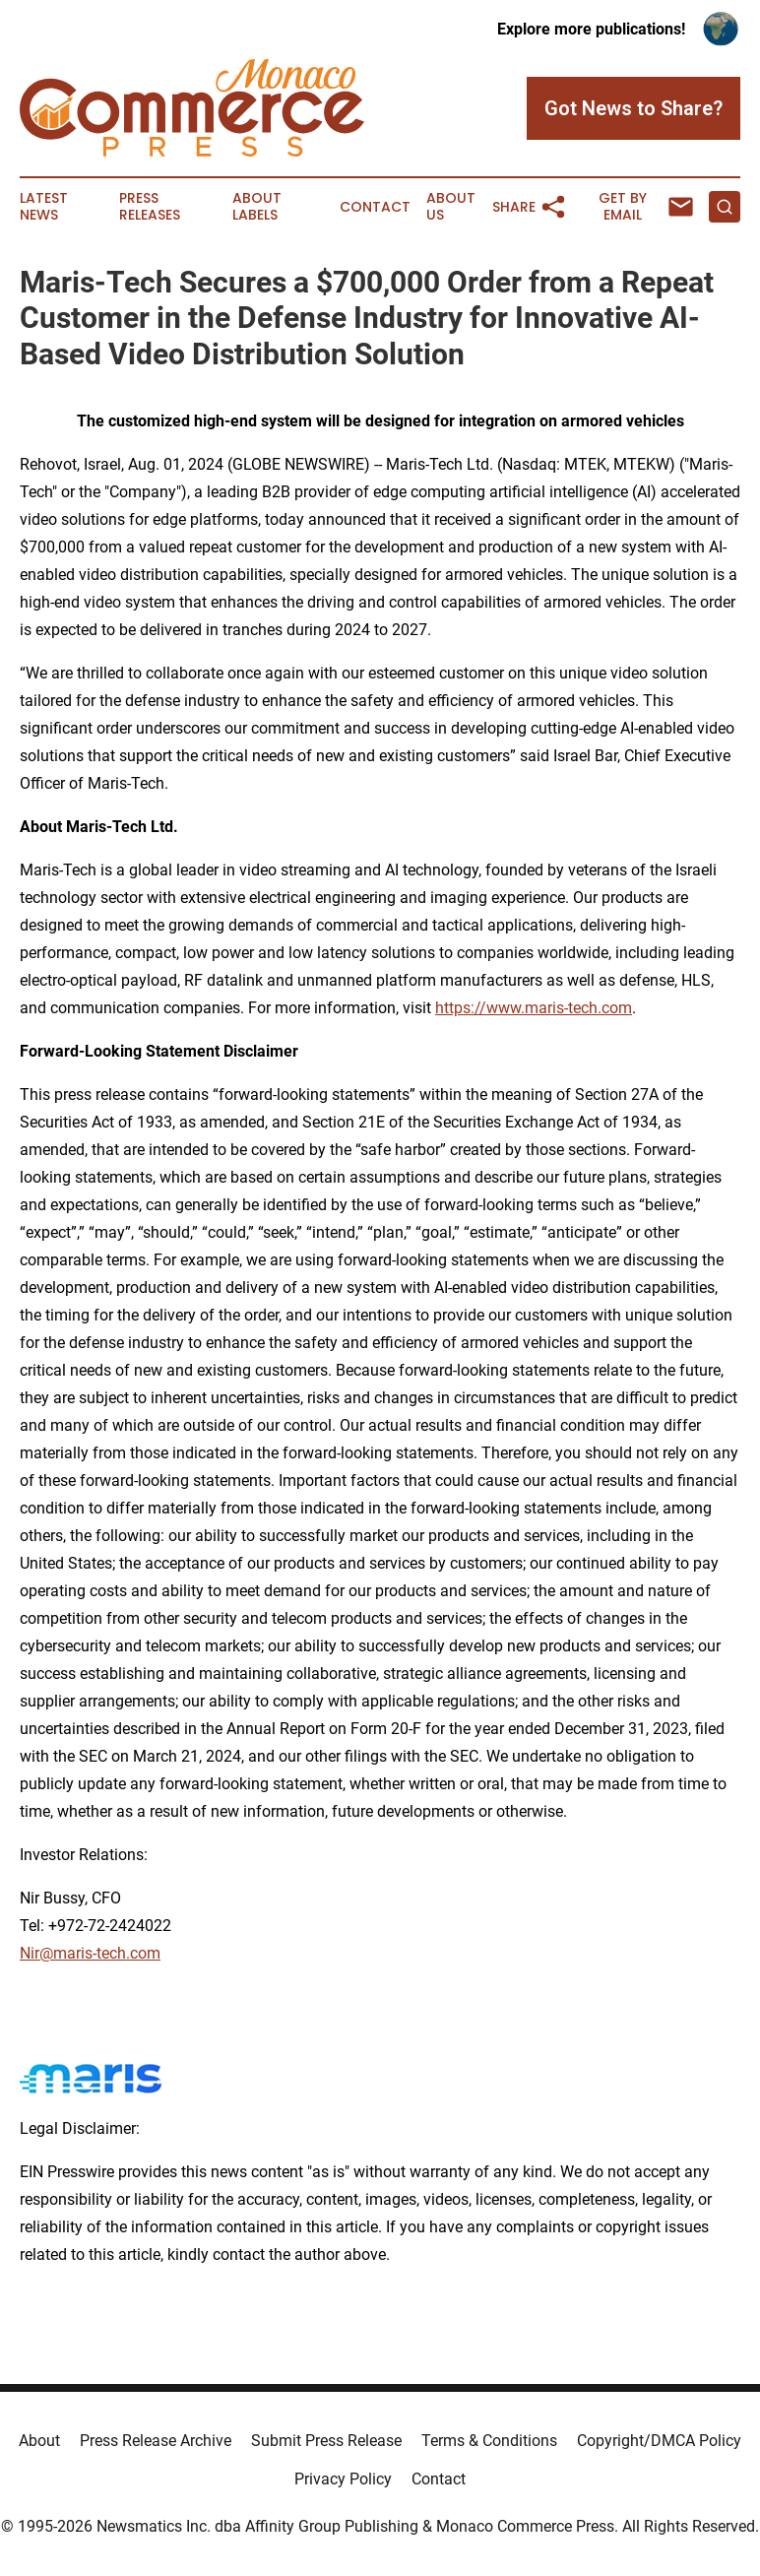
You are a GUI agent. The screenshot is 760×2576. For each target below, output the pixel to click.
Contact (375, 207)
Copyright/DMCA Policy (659, 2440)
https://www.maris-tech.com (533, 1007)
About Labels (257, 207)
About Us (450, 207)
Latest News (44, 207)
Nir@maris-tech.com (90, 1953)
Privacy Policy (343, 2479)
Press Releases (149, 207)
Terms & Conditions (489, 2440)
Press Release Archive (155, 2440)
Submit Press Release (326, 2440)
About (39, 2440)
